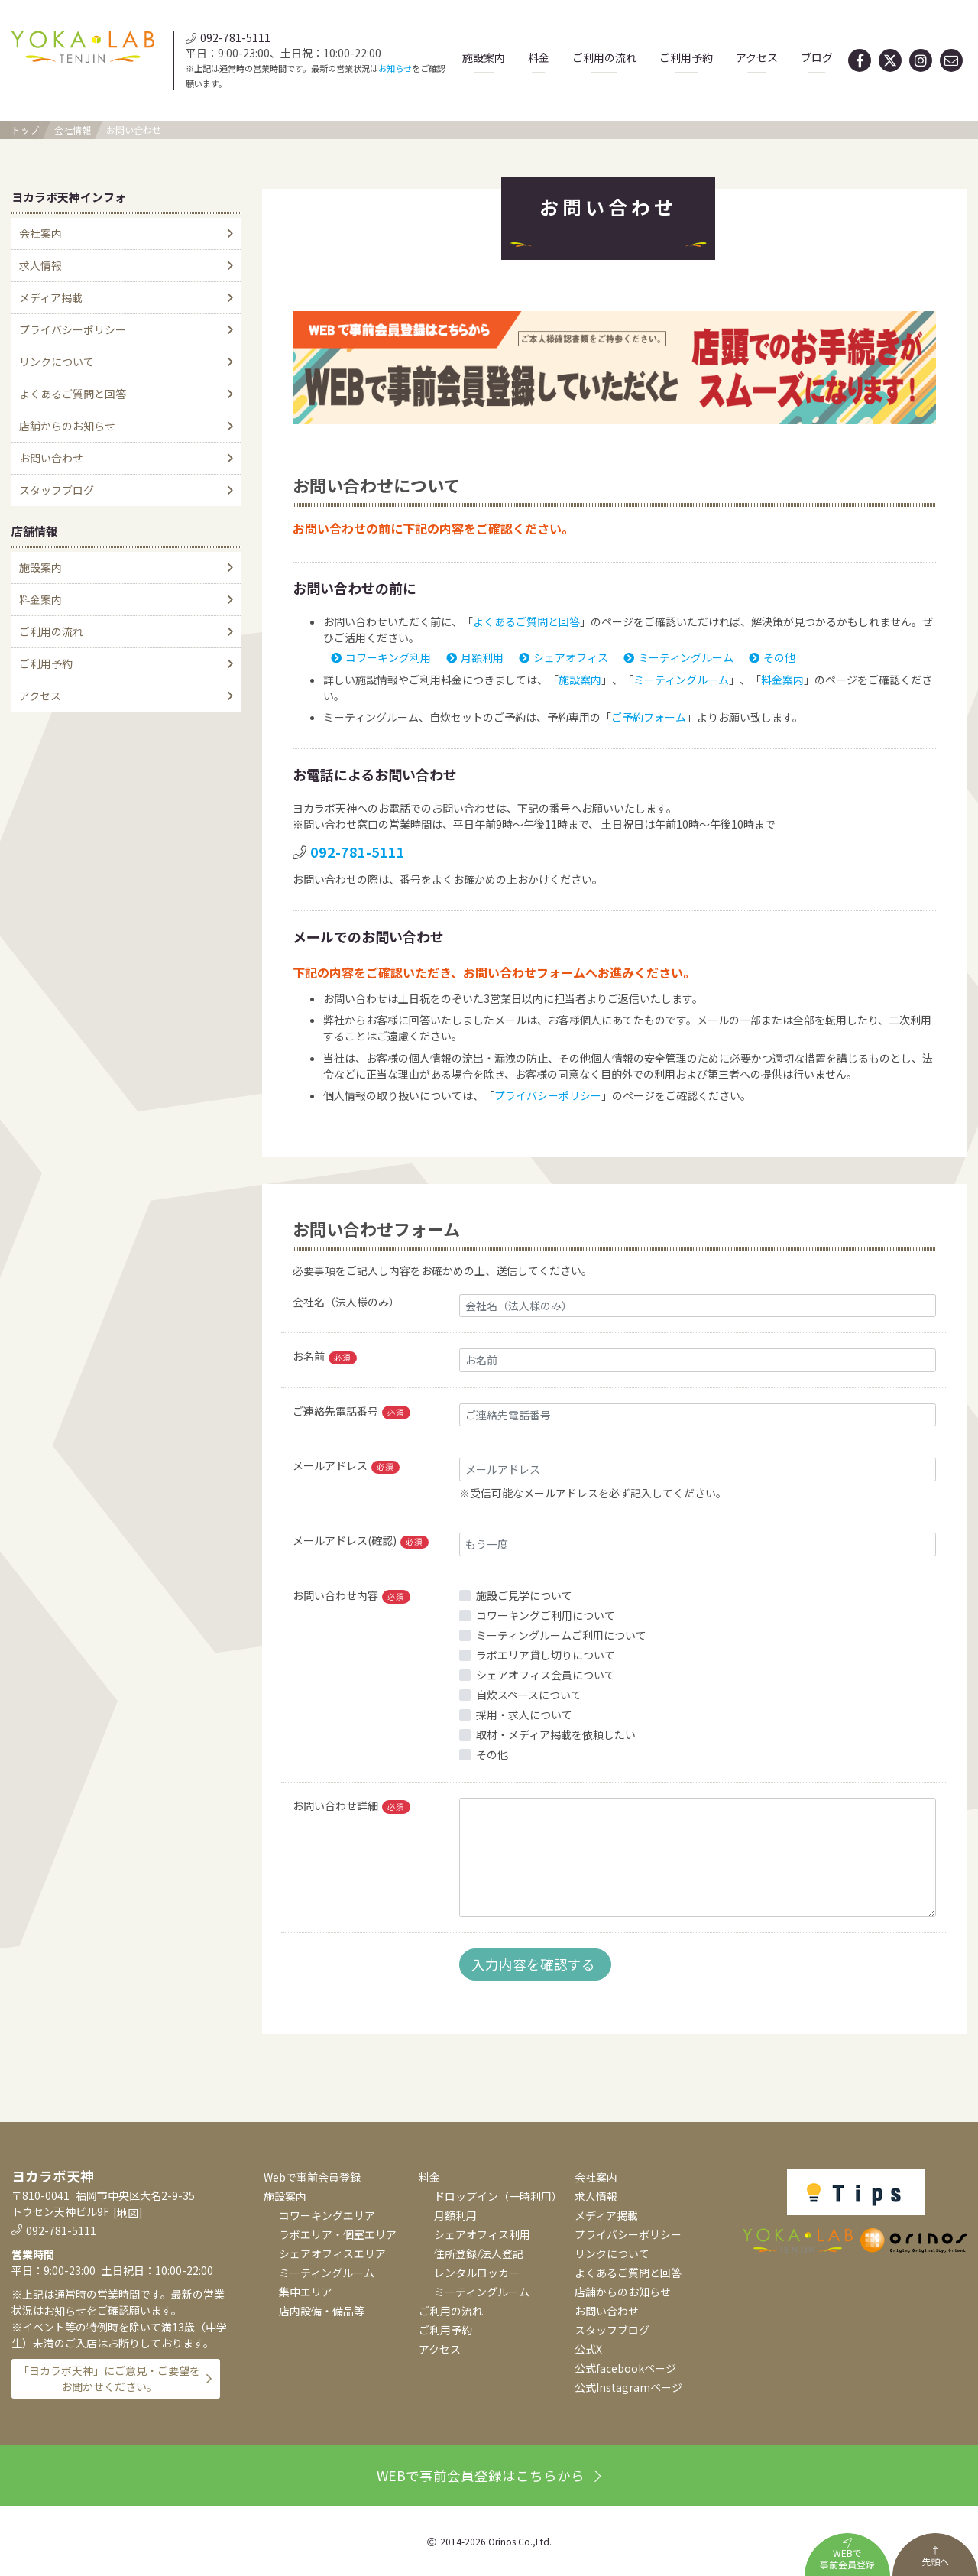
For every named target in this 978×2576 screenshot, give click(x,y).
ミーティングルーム (678, 657)
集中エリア (305, 2291)
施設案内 (483, 57)
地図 (127, 2213)
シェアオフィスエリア (332, 2253)
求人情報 (40, 265)
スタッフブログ (56, 490)
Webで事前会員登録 (312, 2177)
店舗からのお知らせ (67, 425)
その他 (772, 657)
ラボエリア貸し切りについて (545, 1655)
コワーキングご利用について (545, 1615)
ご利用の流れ (604, 57)
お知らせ (395, 68)
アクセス (757, 57)
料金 (538, 57)
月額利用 (475, 657)
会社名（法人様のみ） (346, 1301)
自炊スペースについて (528, 1694)
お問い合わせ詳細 (351, 1806)
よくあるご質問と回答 (526, 621)
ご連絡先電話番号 (351, 1411)
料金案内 (782, 679)
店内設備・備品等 (321, 2310)
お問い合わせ (133, 130)
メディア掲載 (51, 297)
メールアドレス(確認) (361, 1541)
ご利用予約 (686, 57)
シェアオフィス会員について (545, 1674)
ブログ (817, 57)
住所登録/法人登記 (478, 2253)
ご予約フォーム (648, 717)
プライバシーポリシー (547, 1095)
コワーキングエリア (327, 2215)
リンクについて (56, 361)
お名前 (325, 1356)
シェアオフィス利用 (482, 2234)
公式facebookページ (625, 2368)
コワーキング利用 (381, 657)
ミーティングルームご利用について (561, 1635)
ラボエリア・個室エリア (338, 2234)
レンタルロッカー (477, 2272)
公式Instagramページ (628, 2387)
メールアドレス (346, 1466)
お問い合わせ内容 (351, 1596)
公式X (588, 2349)
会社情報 (72, 130)
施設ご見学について (524, 1595)
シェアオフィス (563, 657)
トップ (25, 129)
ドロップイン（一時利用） (498, 2196)
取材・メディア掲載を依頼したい (556, 1734)
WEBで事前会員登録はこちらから (489, 2475)
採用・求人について (524, 1714)
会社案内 (40, 233)
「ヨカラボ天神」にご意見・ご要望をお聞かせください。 (109, 2378)
